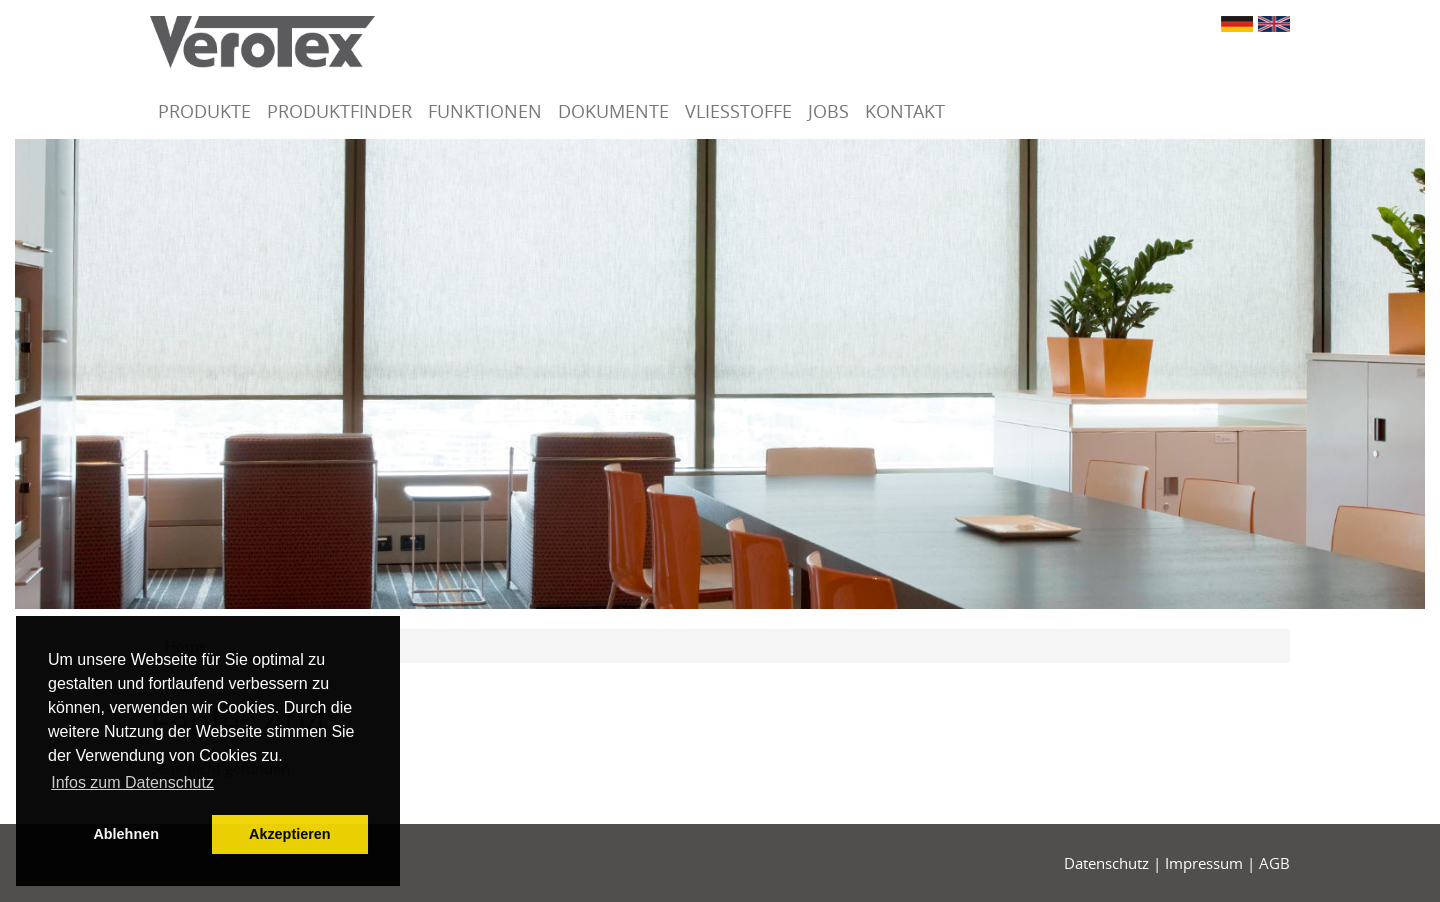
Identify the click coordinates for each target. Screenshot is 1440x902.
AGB (1274, 863)
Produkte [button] (204, 111)
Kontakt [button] (905, 111)
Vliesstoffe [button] (738, 111)
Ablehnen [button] (126, 834)
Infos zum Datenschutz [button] (132, 782)
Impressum (1204, 863)
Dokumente (613, 111)
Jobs (828, 111)
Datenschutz (1106, 863)
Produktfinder (339, 111)
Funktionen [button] (485, 111)
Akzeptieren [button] (290, 834)
